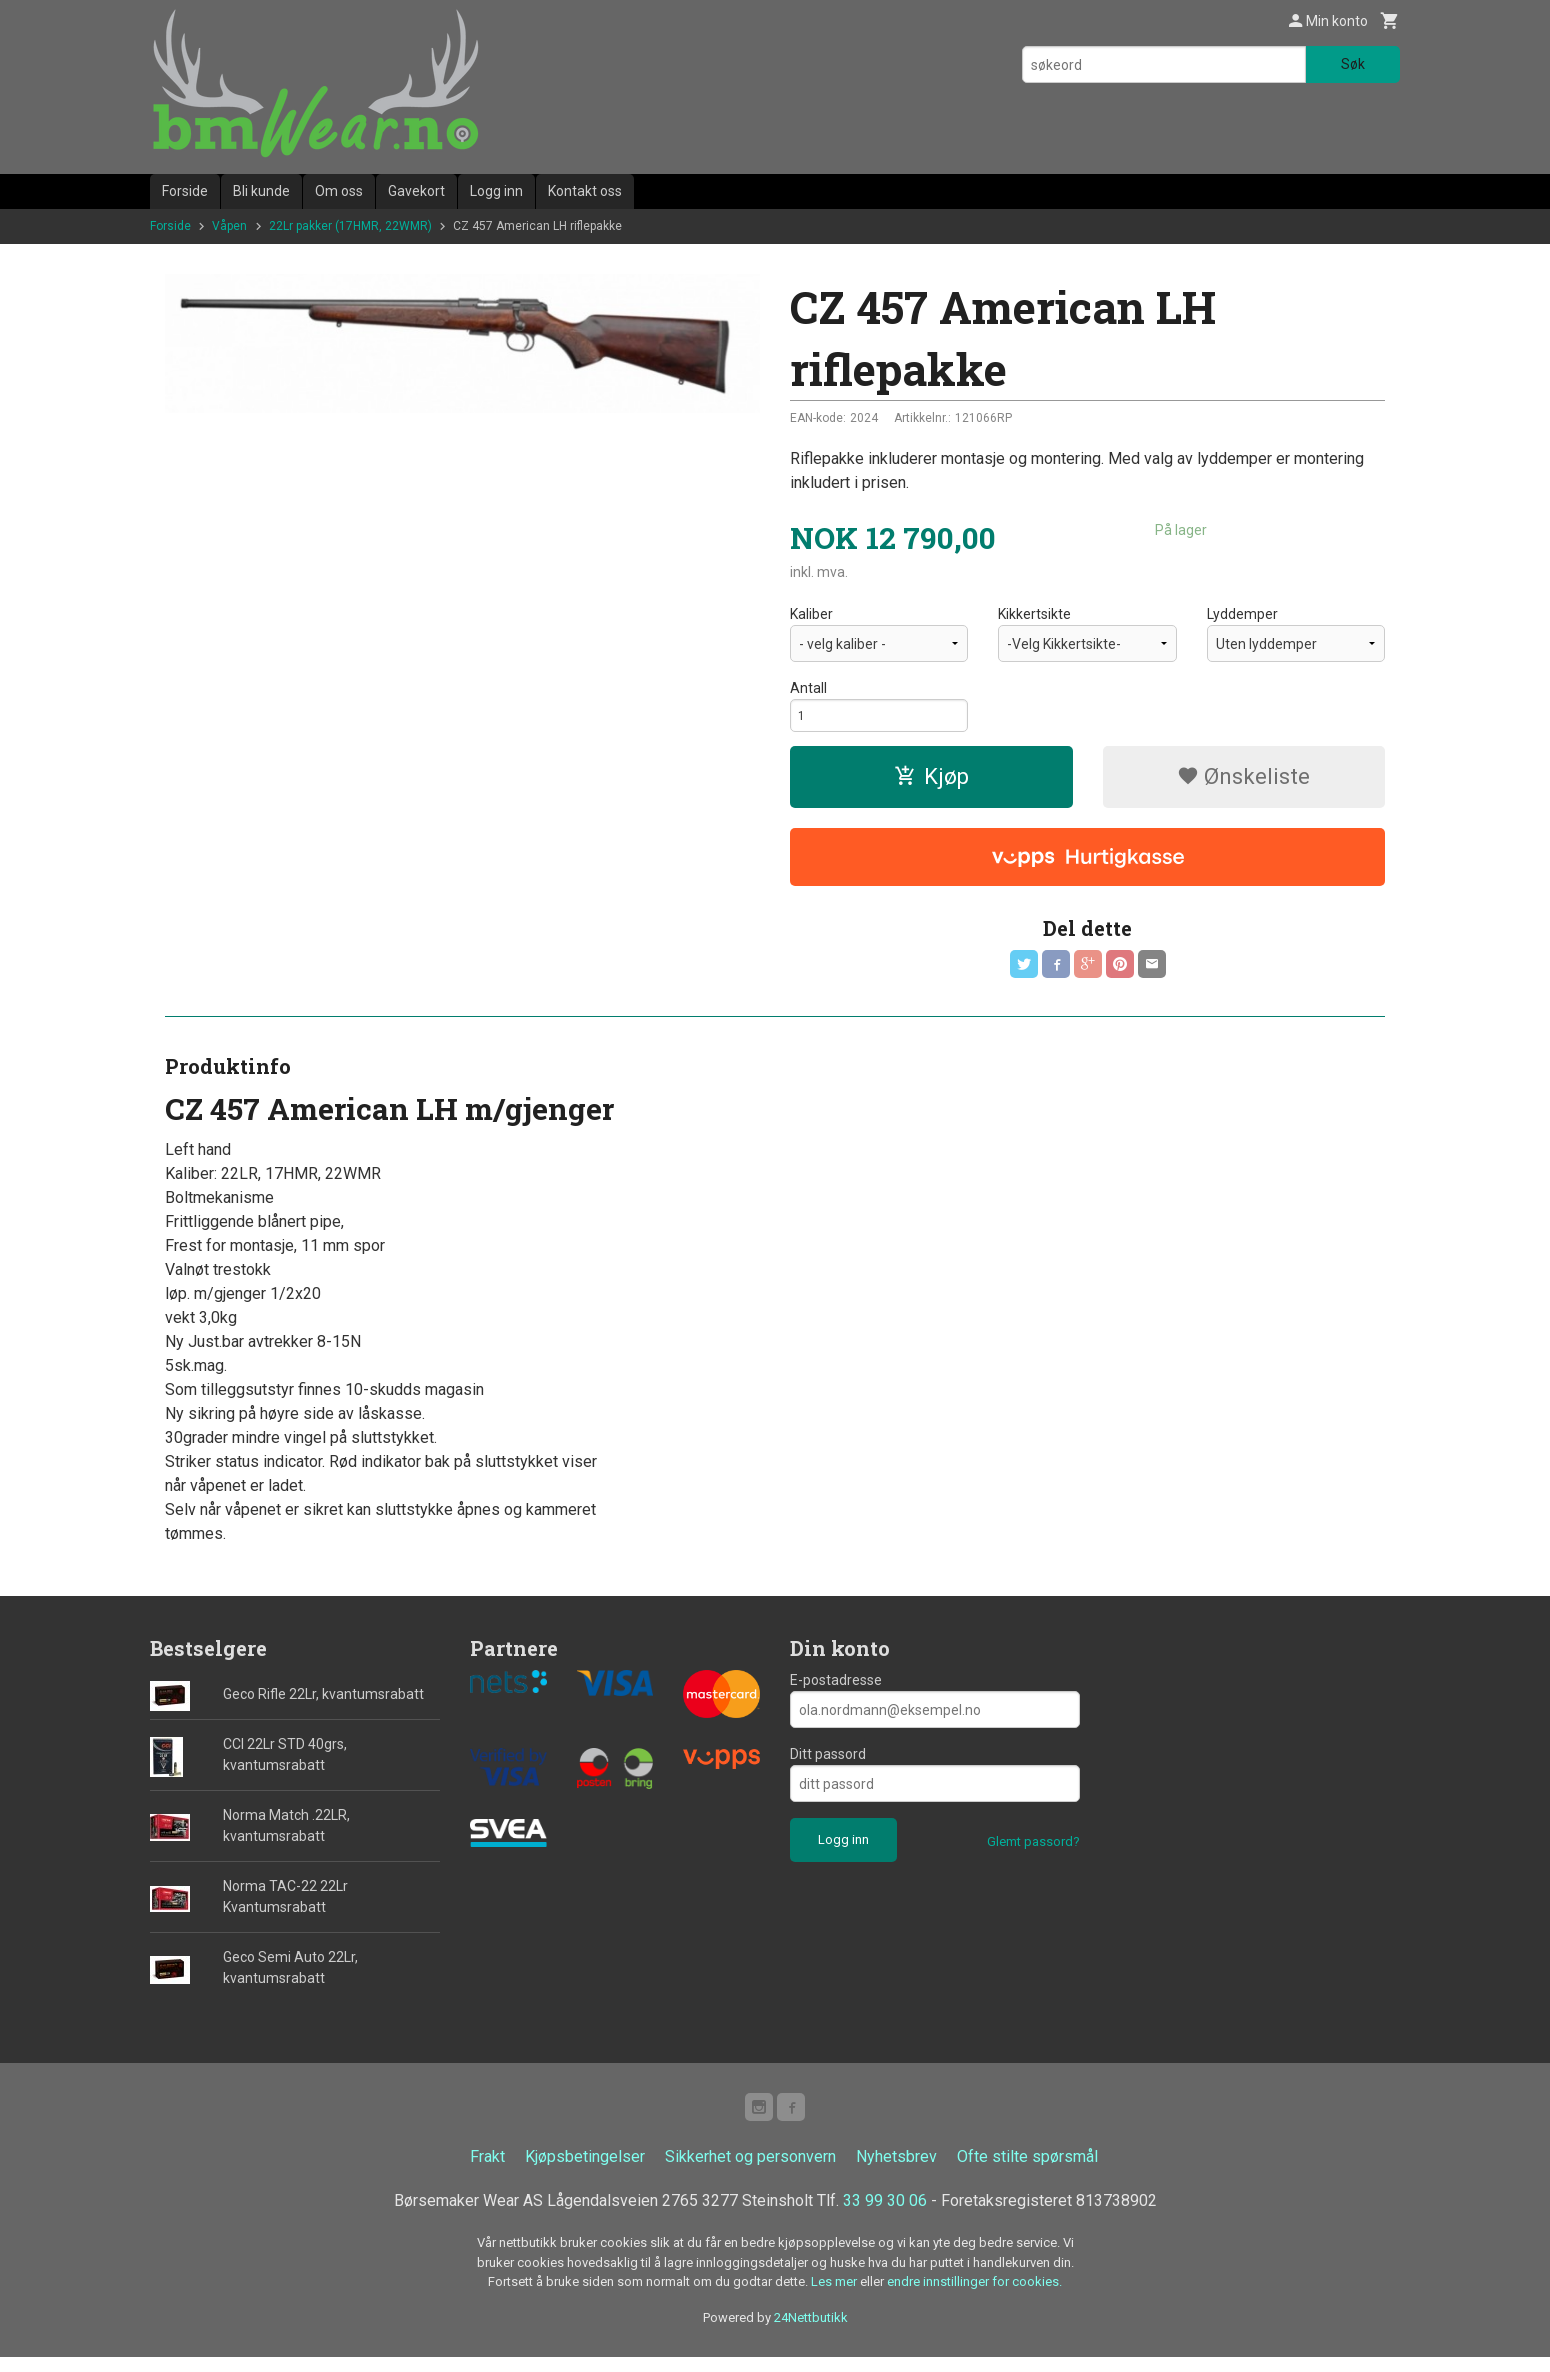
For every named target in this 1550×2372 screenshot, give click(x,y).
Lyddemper (1242, 614)
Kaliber (811, 614)
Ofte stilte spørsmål (1027, 2171)
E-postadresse (836, 1691)
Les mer (835, 2296)
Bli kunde (261, 191)
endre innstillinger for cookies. (974, 2296)
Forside (185, 191)
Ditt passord (828, 1765)
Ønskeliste (1243, 782)
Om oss (339, 191)
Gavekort (416, 191)
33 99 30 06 (885, 2215)
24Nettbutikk (811, 2331)
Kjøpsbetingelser (585, 2171)
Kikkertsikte (1034, 614)
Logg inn (496, 191)
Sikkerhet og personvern (750, 2171)
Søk (1353, 64)
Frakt (487, 2171)
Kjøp (931, 782)
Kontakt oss (585, 191)
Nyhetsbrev (896, 2171)
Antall (808, 688)
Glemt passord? (1033, 1852)
